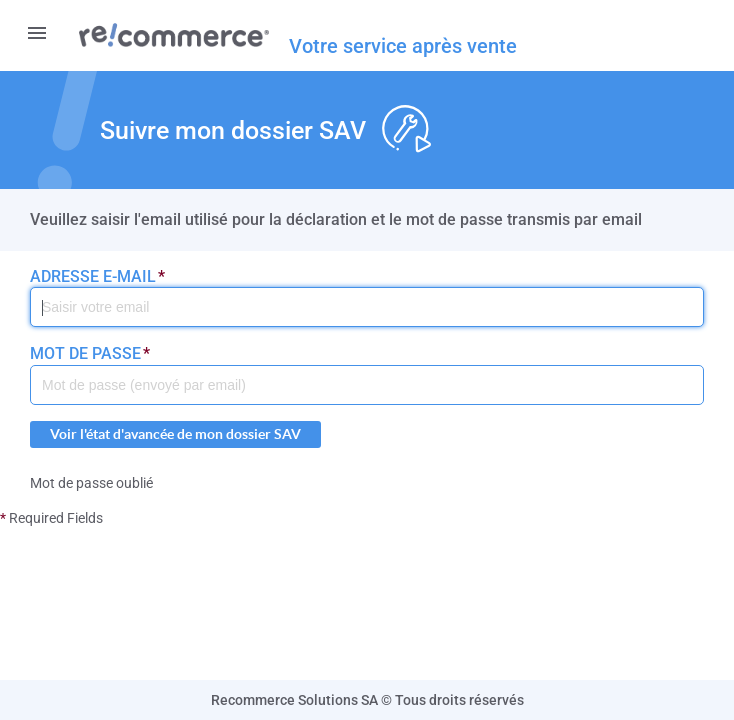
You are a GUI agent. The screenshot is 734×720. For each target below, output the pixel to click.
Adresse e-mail (97, 276)
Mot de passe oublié (91, 483)
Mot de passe (90, 353)
